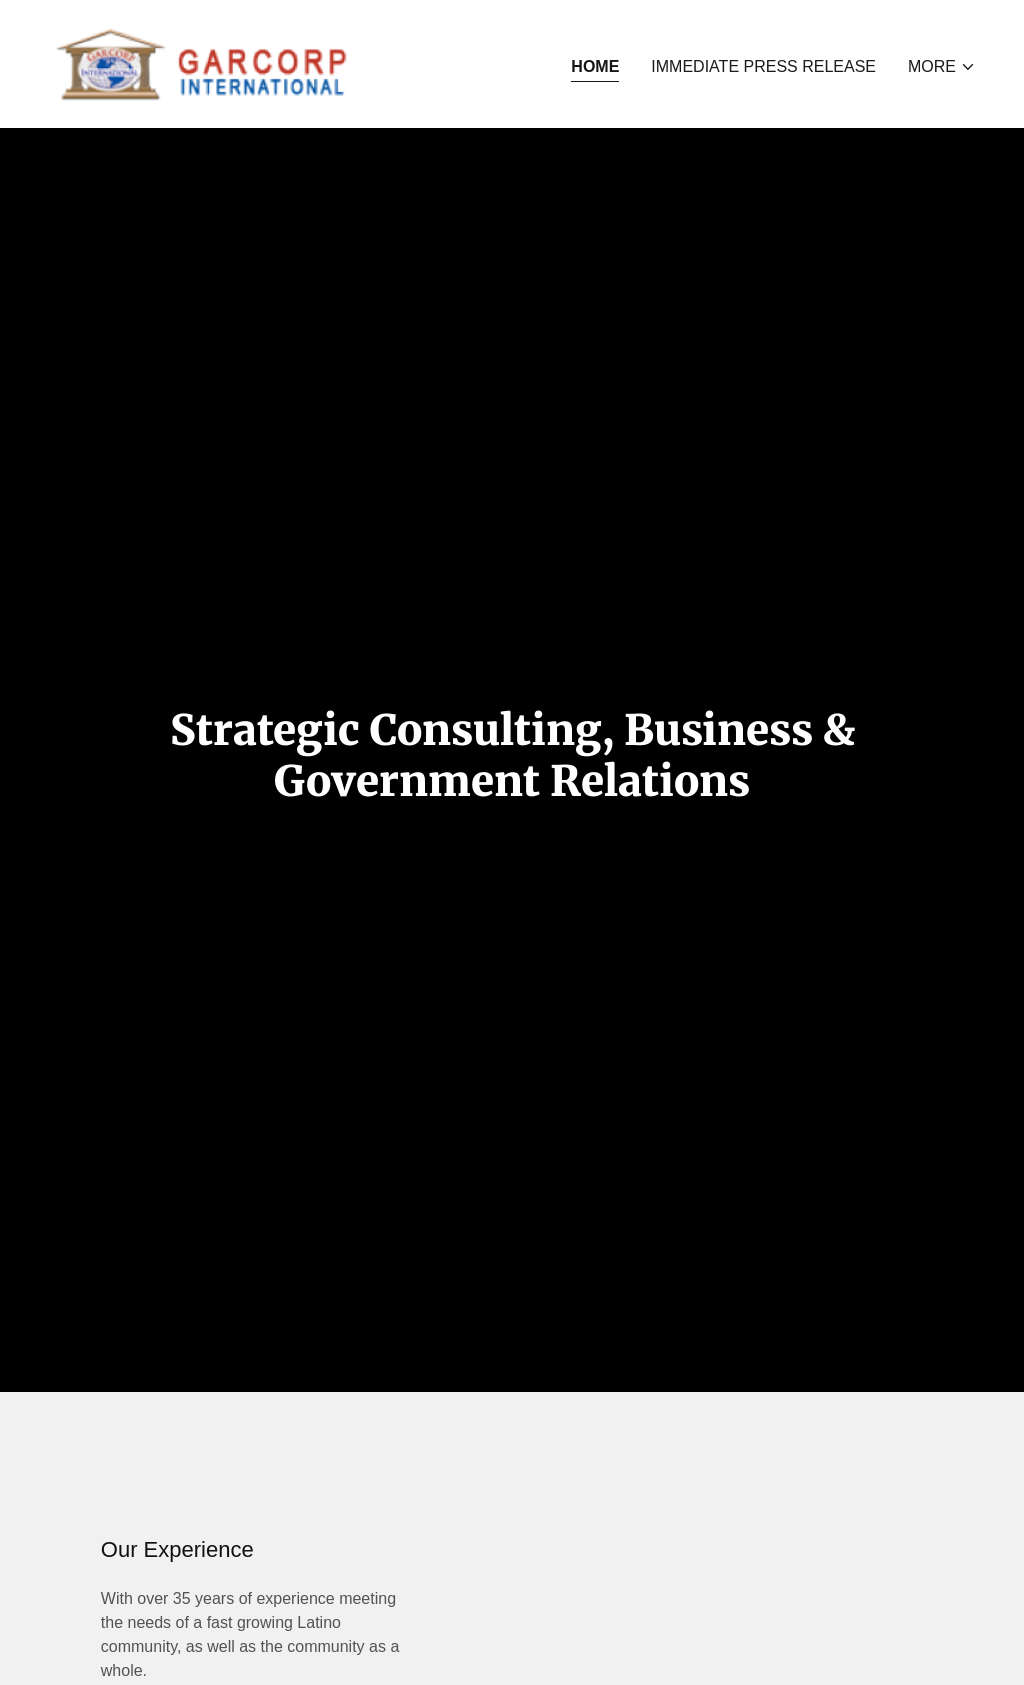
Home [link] (595, 66)
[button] (942, 67)
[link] (202, 62)
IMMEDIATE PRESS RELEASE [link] (763, 66)
